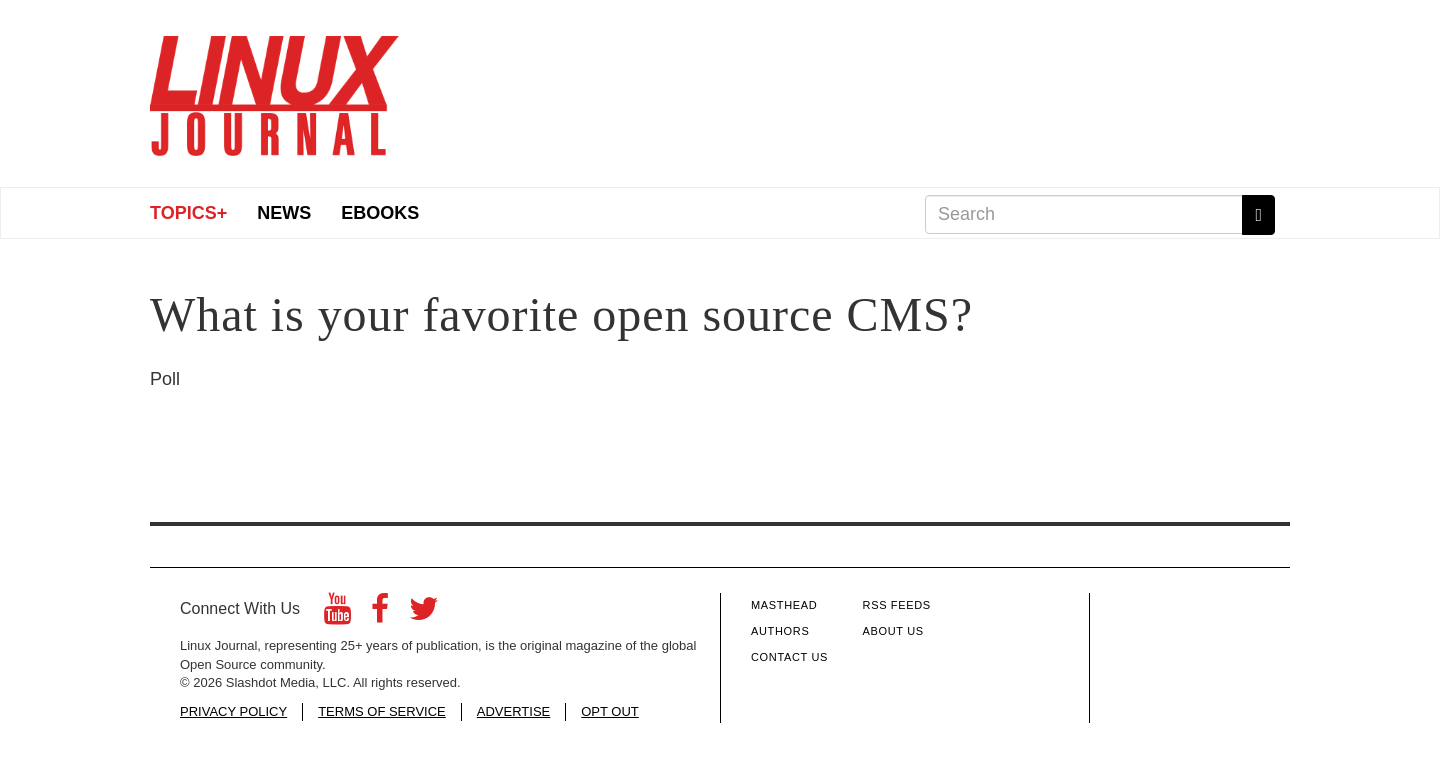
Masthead (784, 605)
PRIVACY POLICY (233, 711)
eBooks (380, 213)
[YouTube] (337, 614)
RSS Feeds (897, 605)
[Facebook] (380, 614)
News (284, 213)
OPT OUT (610, 711)
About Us (893, 631)
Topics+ (188, 213)
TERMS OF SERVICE (382, 711)
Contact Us (789, 657)
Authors (780, 631)
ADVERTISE (513, 711)
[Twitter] (424, 614)
